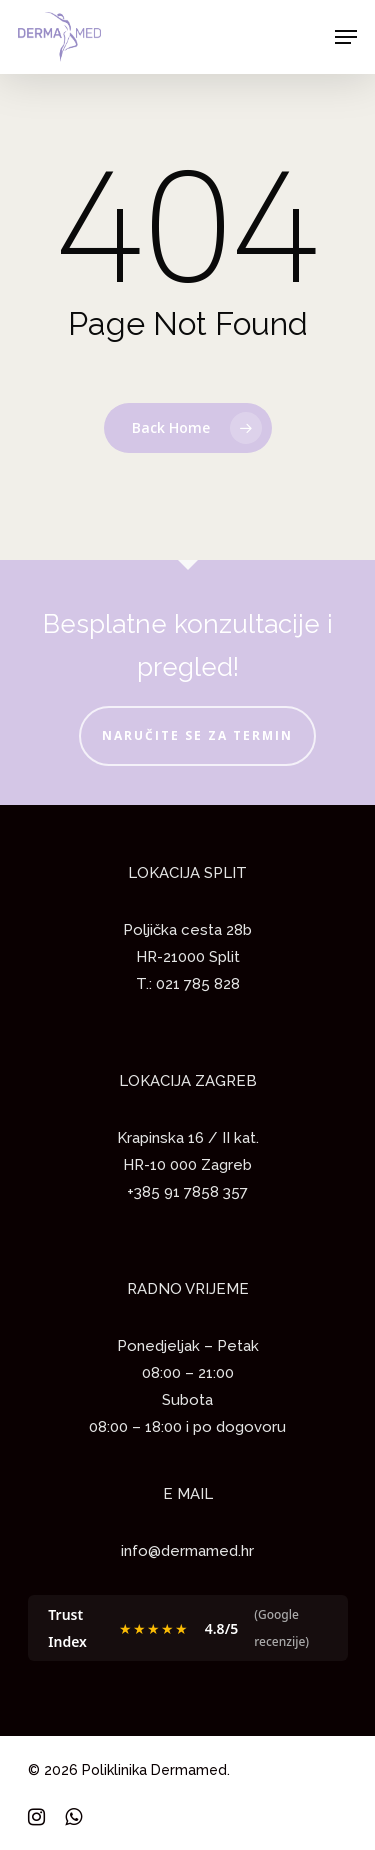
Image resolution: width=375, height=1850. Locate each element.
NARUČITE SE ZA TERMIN (197, 735)
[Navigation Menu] (346, 37)
